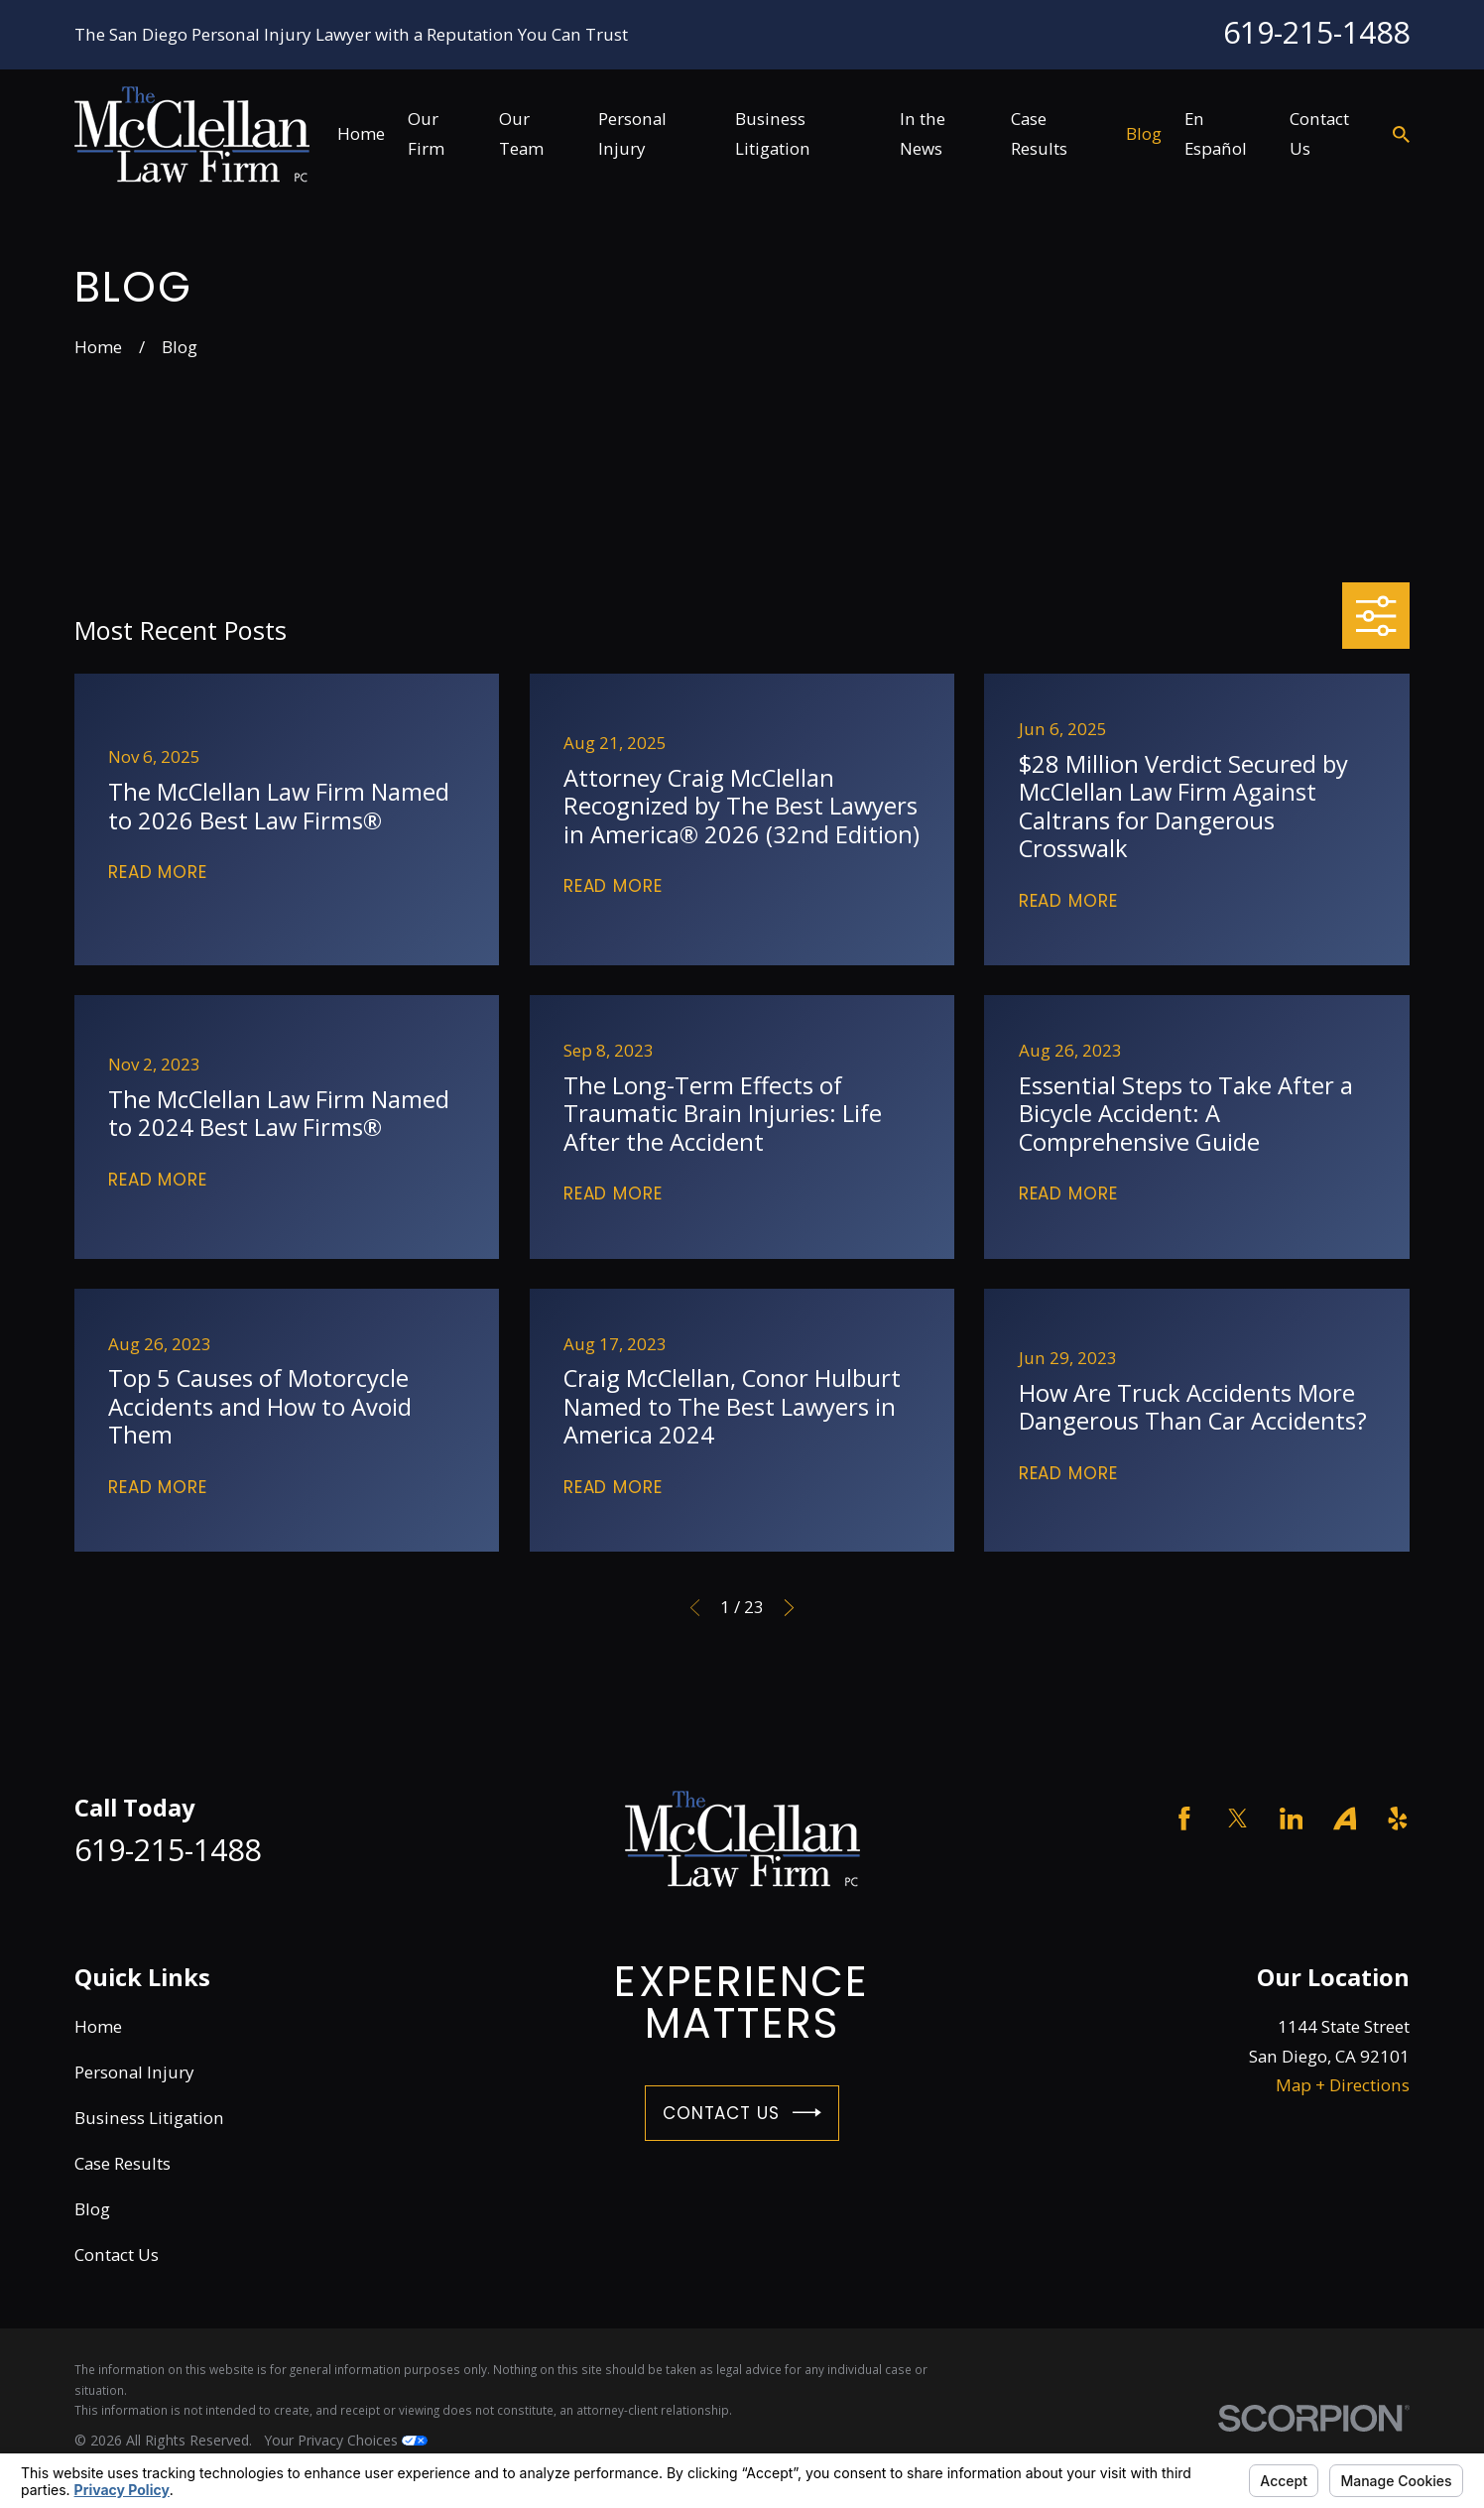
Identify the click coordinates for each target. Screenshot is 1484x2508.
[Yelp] (1398, 1818)
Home (98, 2026)
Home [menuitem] (361, 133)
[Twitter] (1238, 1818)
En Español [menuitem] (1215, 133)
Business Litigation (149, 2117)
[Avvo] (1345, 1818)
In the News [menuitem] (922, 133)
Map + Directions (1343, 2084)
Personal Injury (134, 2072)
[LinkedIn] (1291, 1818)
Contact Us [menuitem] (1319, 133)
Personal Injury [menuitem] (632, 133)
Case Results (122, 2163)
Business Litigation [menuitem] (772, 133)
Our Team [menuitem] (521, 133)
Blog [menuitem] (1144, 133)
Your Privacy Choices (346, 2440)
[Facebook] (1184, 1818)
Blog (92, 2208)
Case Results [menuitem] (1039, 133)
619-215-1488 (1316, 32)
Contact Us (742, 2112)
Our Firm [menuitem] (426, 133)
